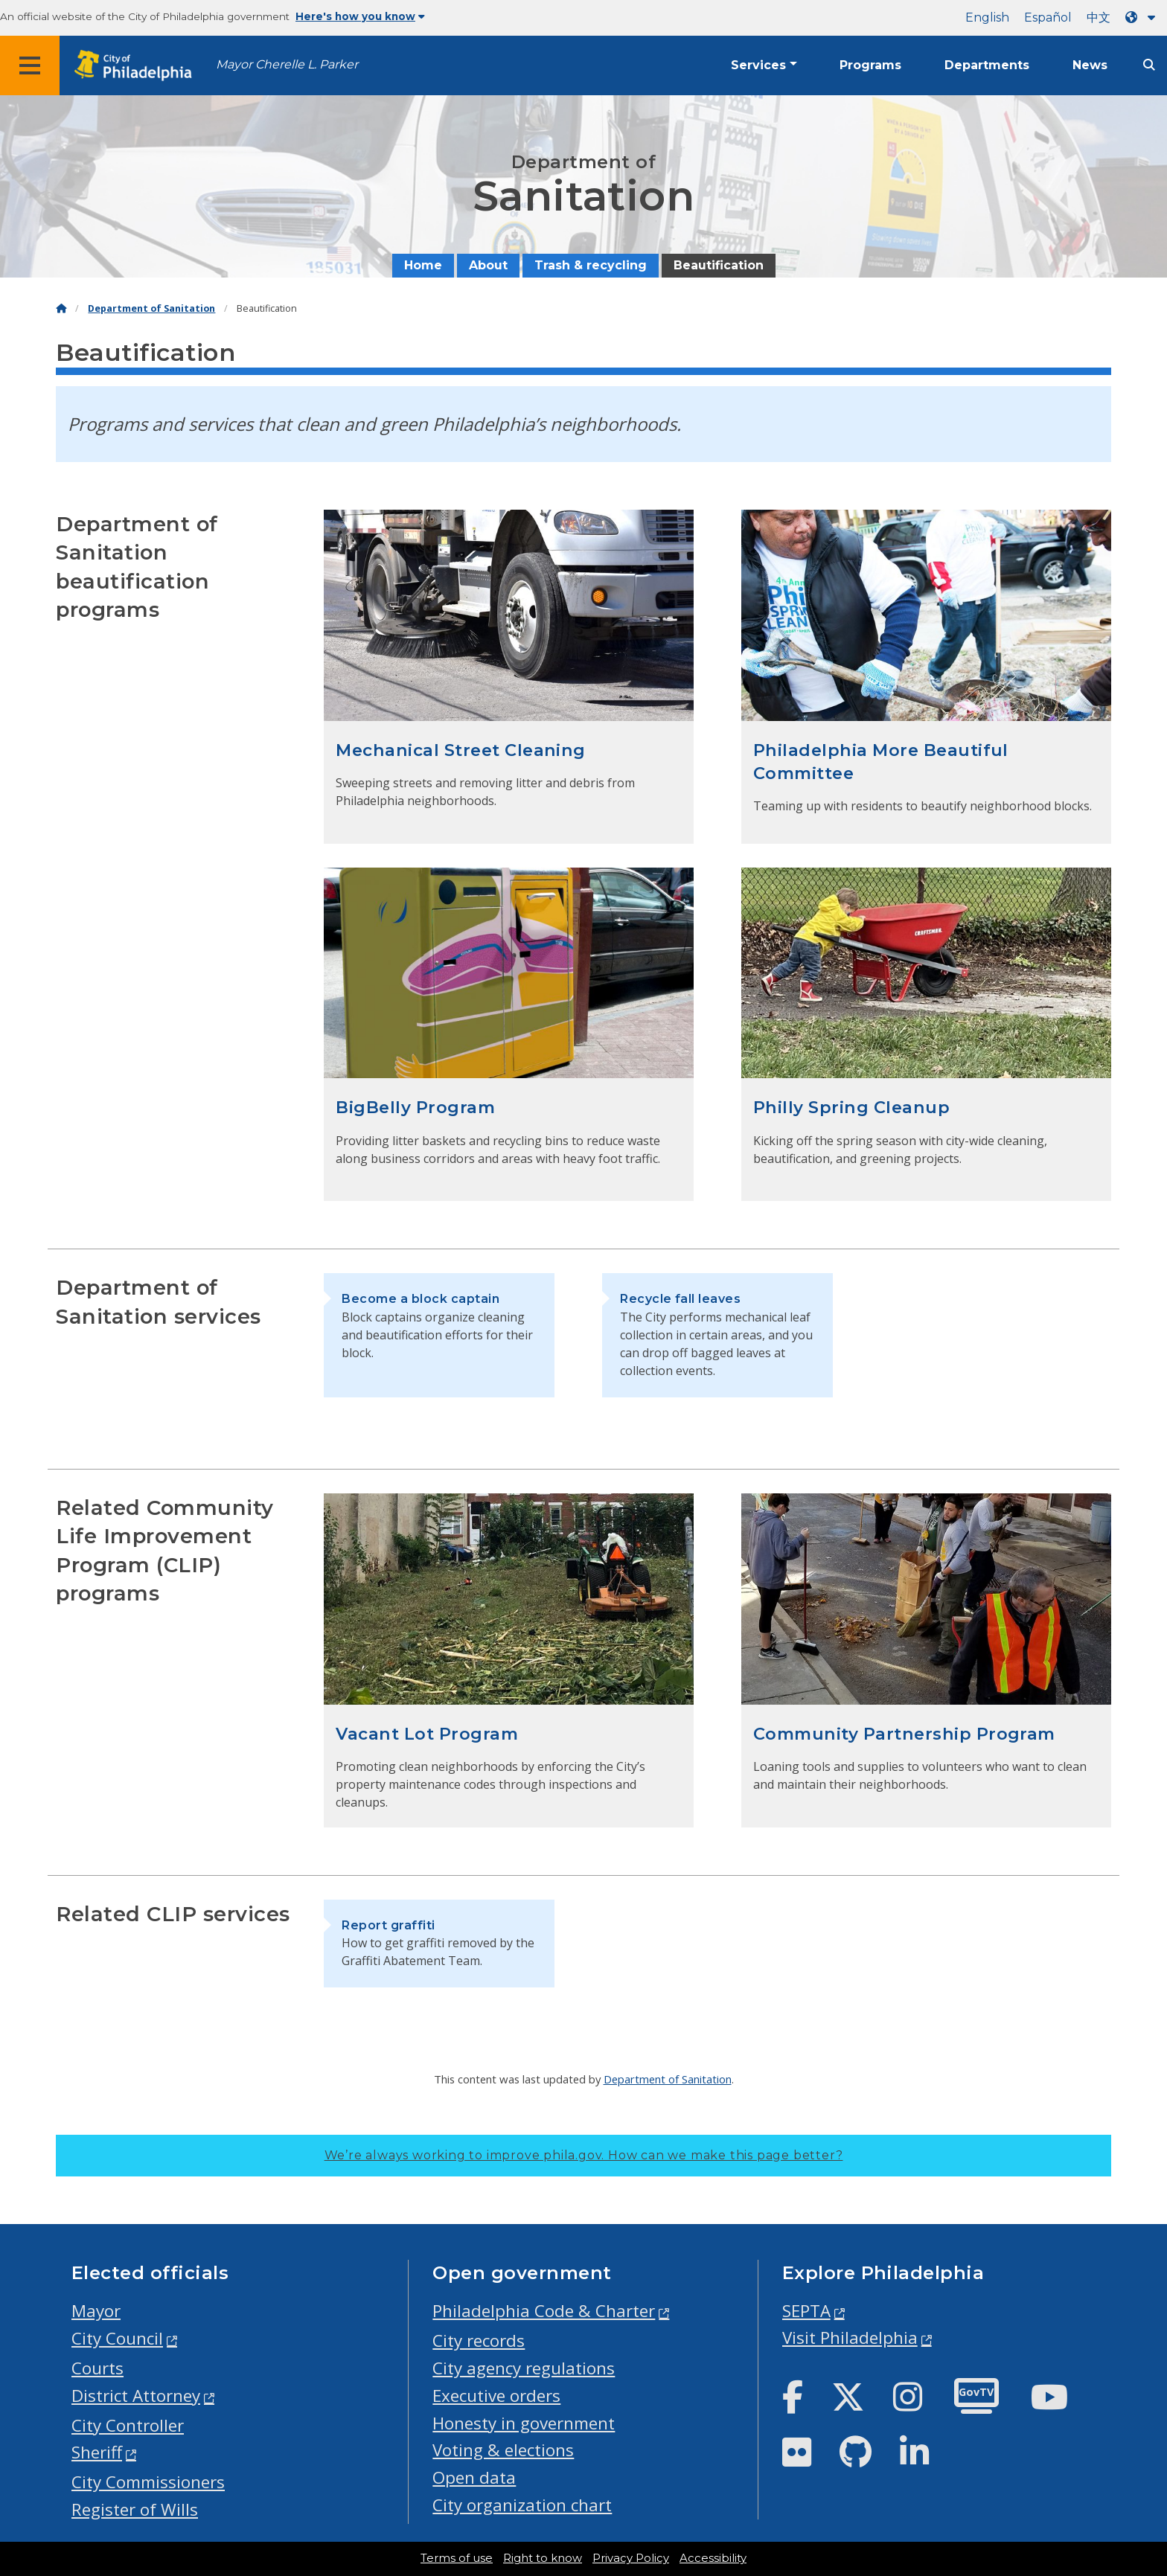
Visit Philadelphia (850, 2337)
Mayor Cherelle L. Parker (287, 64)
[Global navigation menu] (30, 65)
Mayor (96, 2310)
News (1089, 65)
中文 (1098, 17)
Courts (97, 2368)
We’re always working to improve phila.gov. (583, 2155)
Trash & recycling (590, 265)
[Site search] (1149, 65)
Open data (474, 2477)
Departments (986, 65)
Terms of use (457, 2558)
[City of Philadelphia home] (137, 66)
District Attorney (135, 2395)
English (987, 17)
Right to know (542, 2558)
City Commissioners (148, 2481)
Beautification (719, 265)
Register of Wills (134, 2509)
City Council (117, 2338)
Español (1048, 17)
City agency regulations (523, 2368)
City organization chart (522, 2504)
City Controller (127, 2425)
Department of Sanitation (151, 308)
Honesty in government (523, 2423)
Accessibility (713, 2558)
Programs (870, 65)
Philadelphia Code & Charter (543, 2310)
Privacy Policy (630, 2558)
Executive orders (496, 2395)
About (488, 265)
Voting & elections (503, 2449)
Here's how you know (360, 16)
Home (423, 265)
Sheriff (96, 2452)
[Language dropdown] (1143, 17)
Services (758, 65)
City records (478, 2340)
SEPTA (806, 2310)
